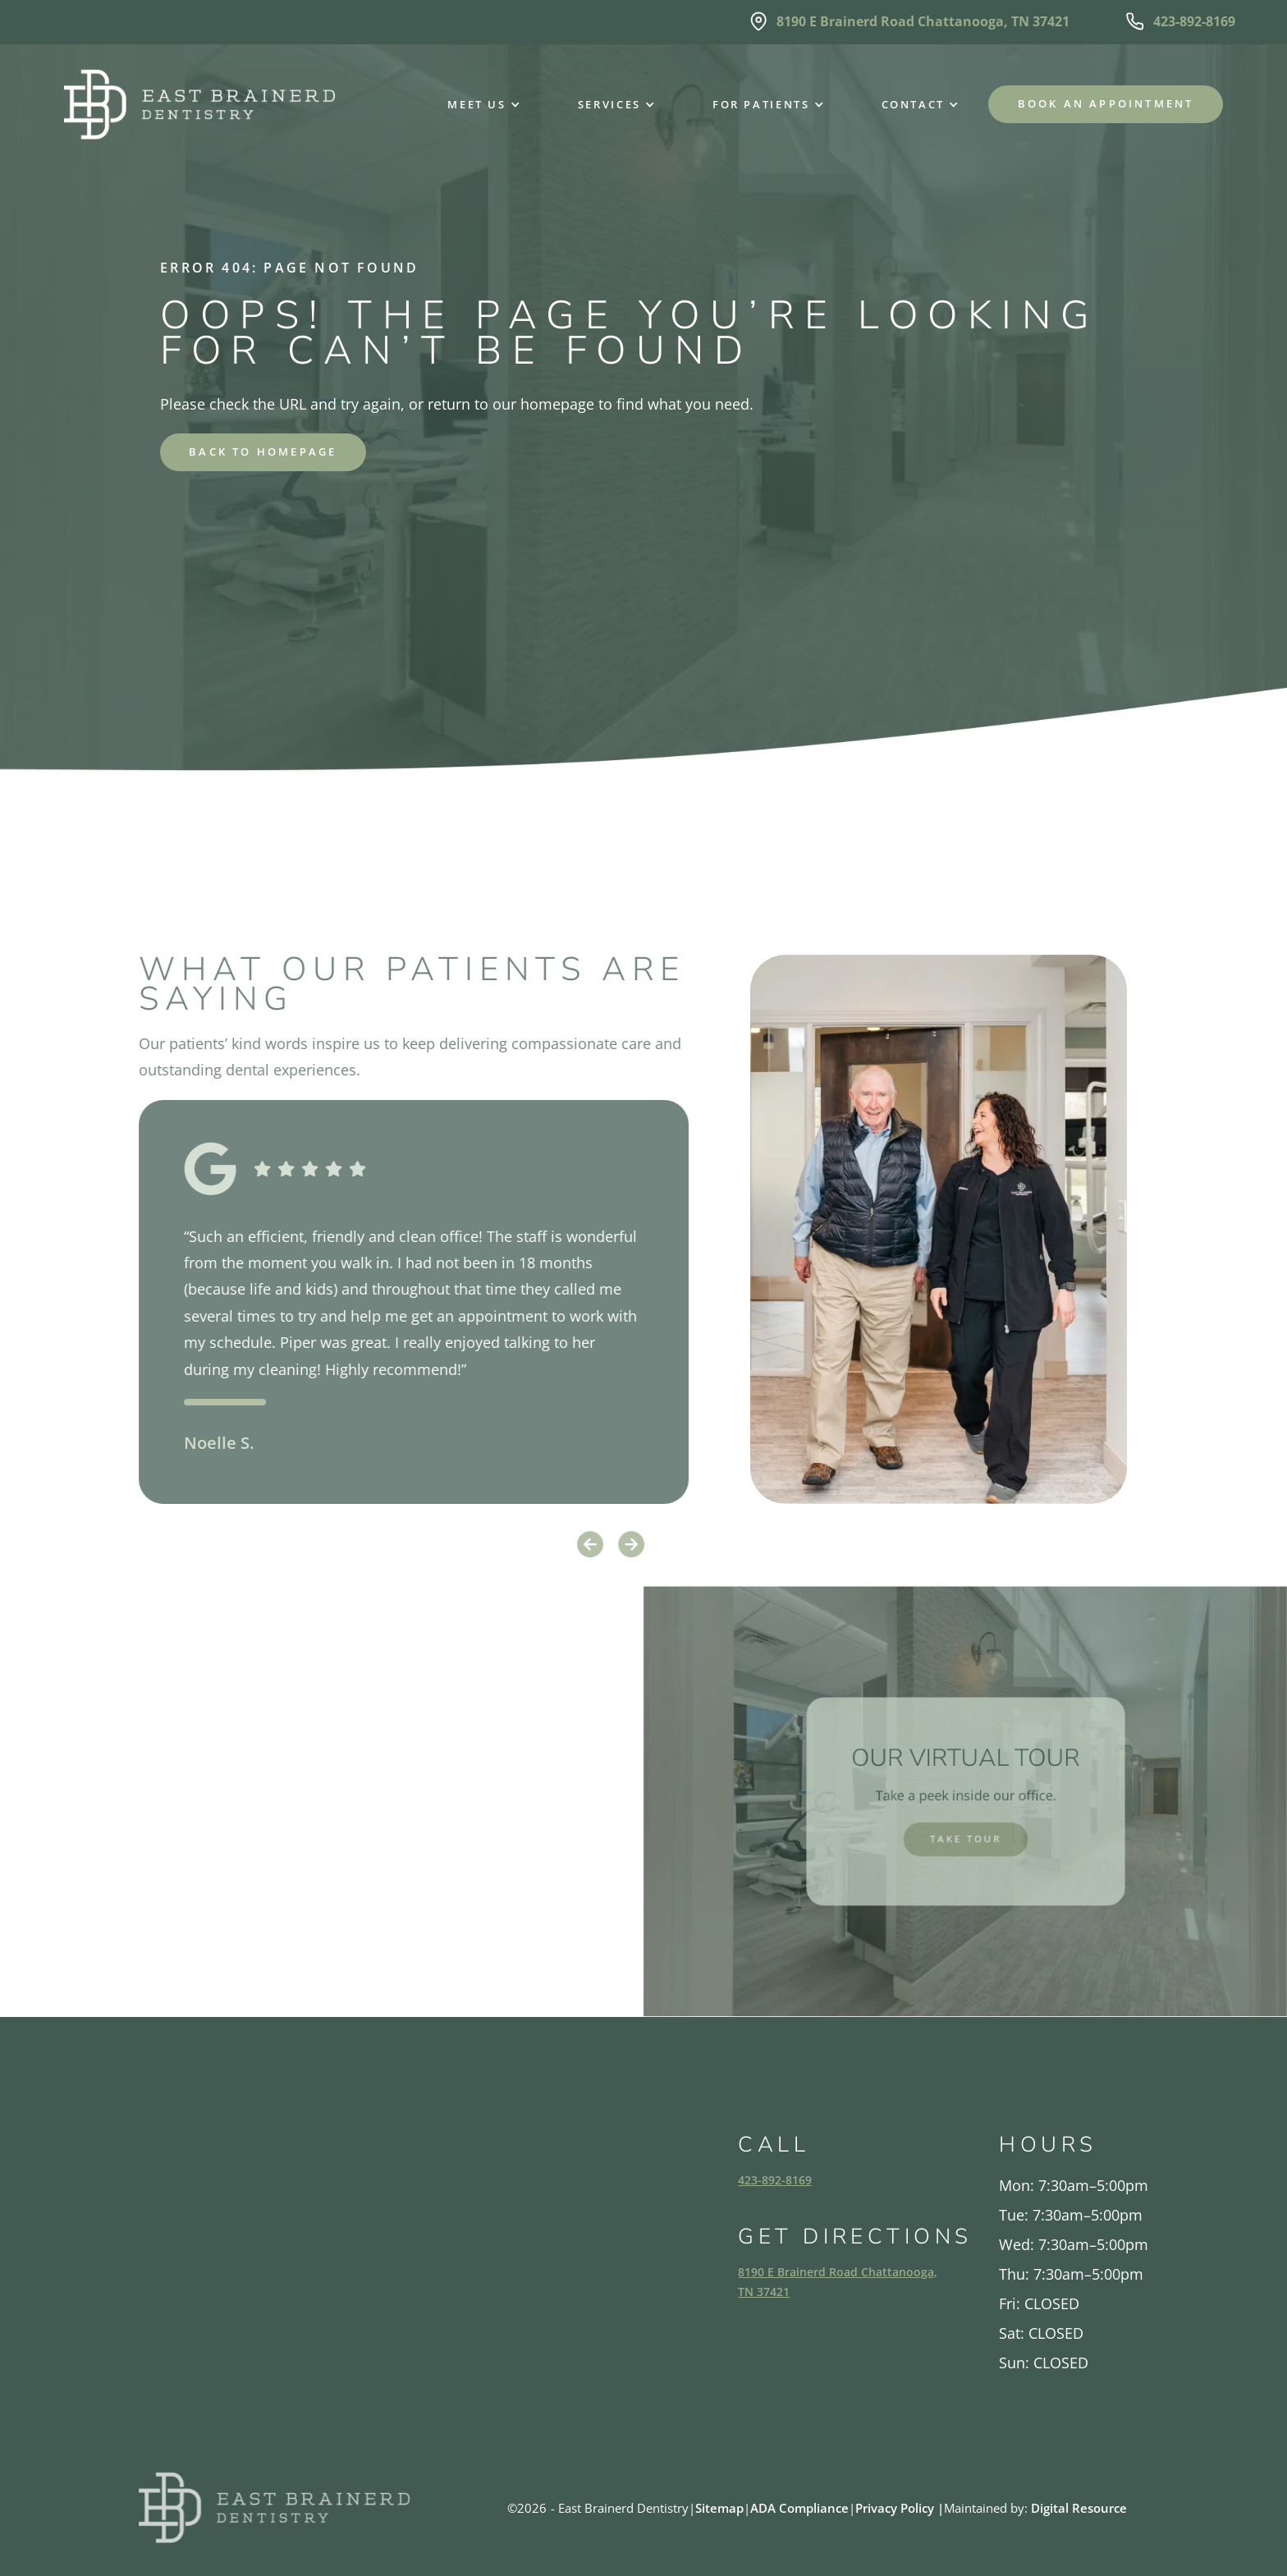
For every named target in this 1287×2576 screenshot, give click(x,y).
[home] (199, 104)
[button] (476, 104)
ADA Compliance (799, 2508)
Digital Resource (1079, 2508)
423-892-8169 (775, 2180)
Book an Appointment (1106, 103)
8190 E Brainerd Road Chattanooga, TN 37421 (837, 2281)
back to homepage (263, 451)
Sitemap (719, 2508)
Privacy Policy (899, 2508)
